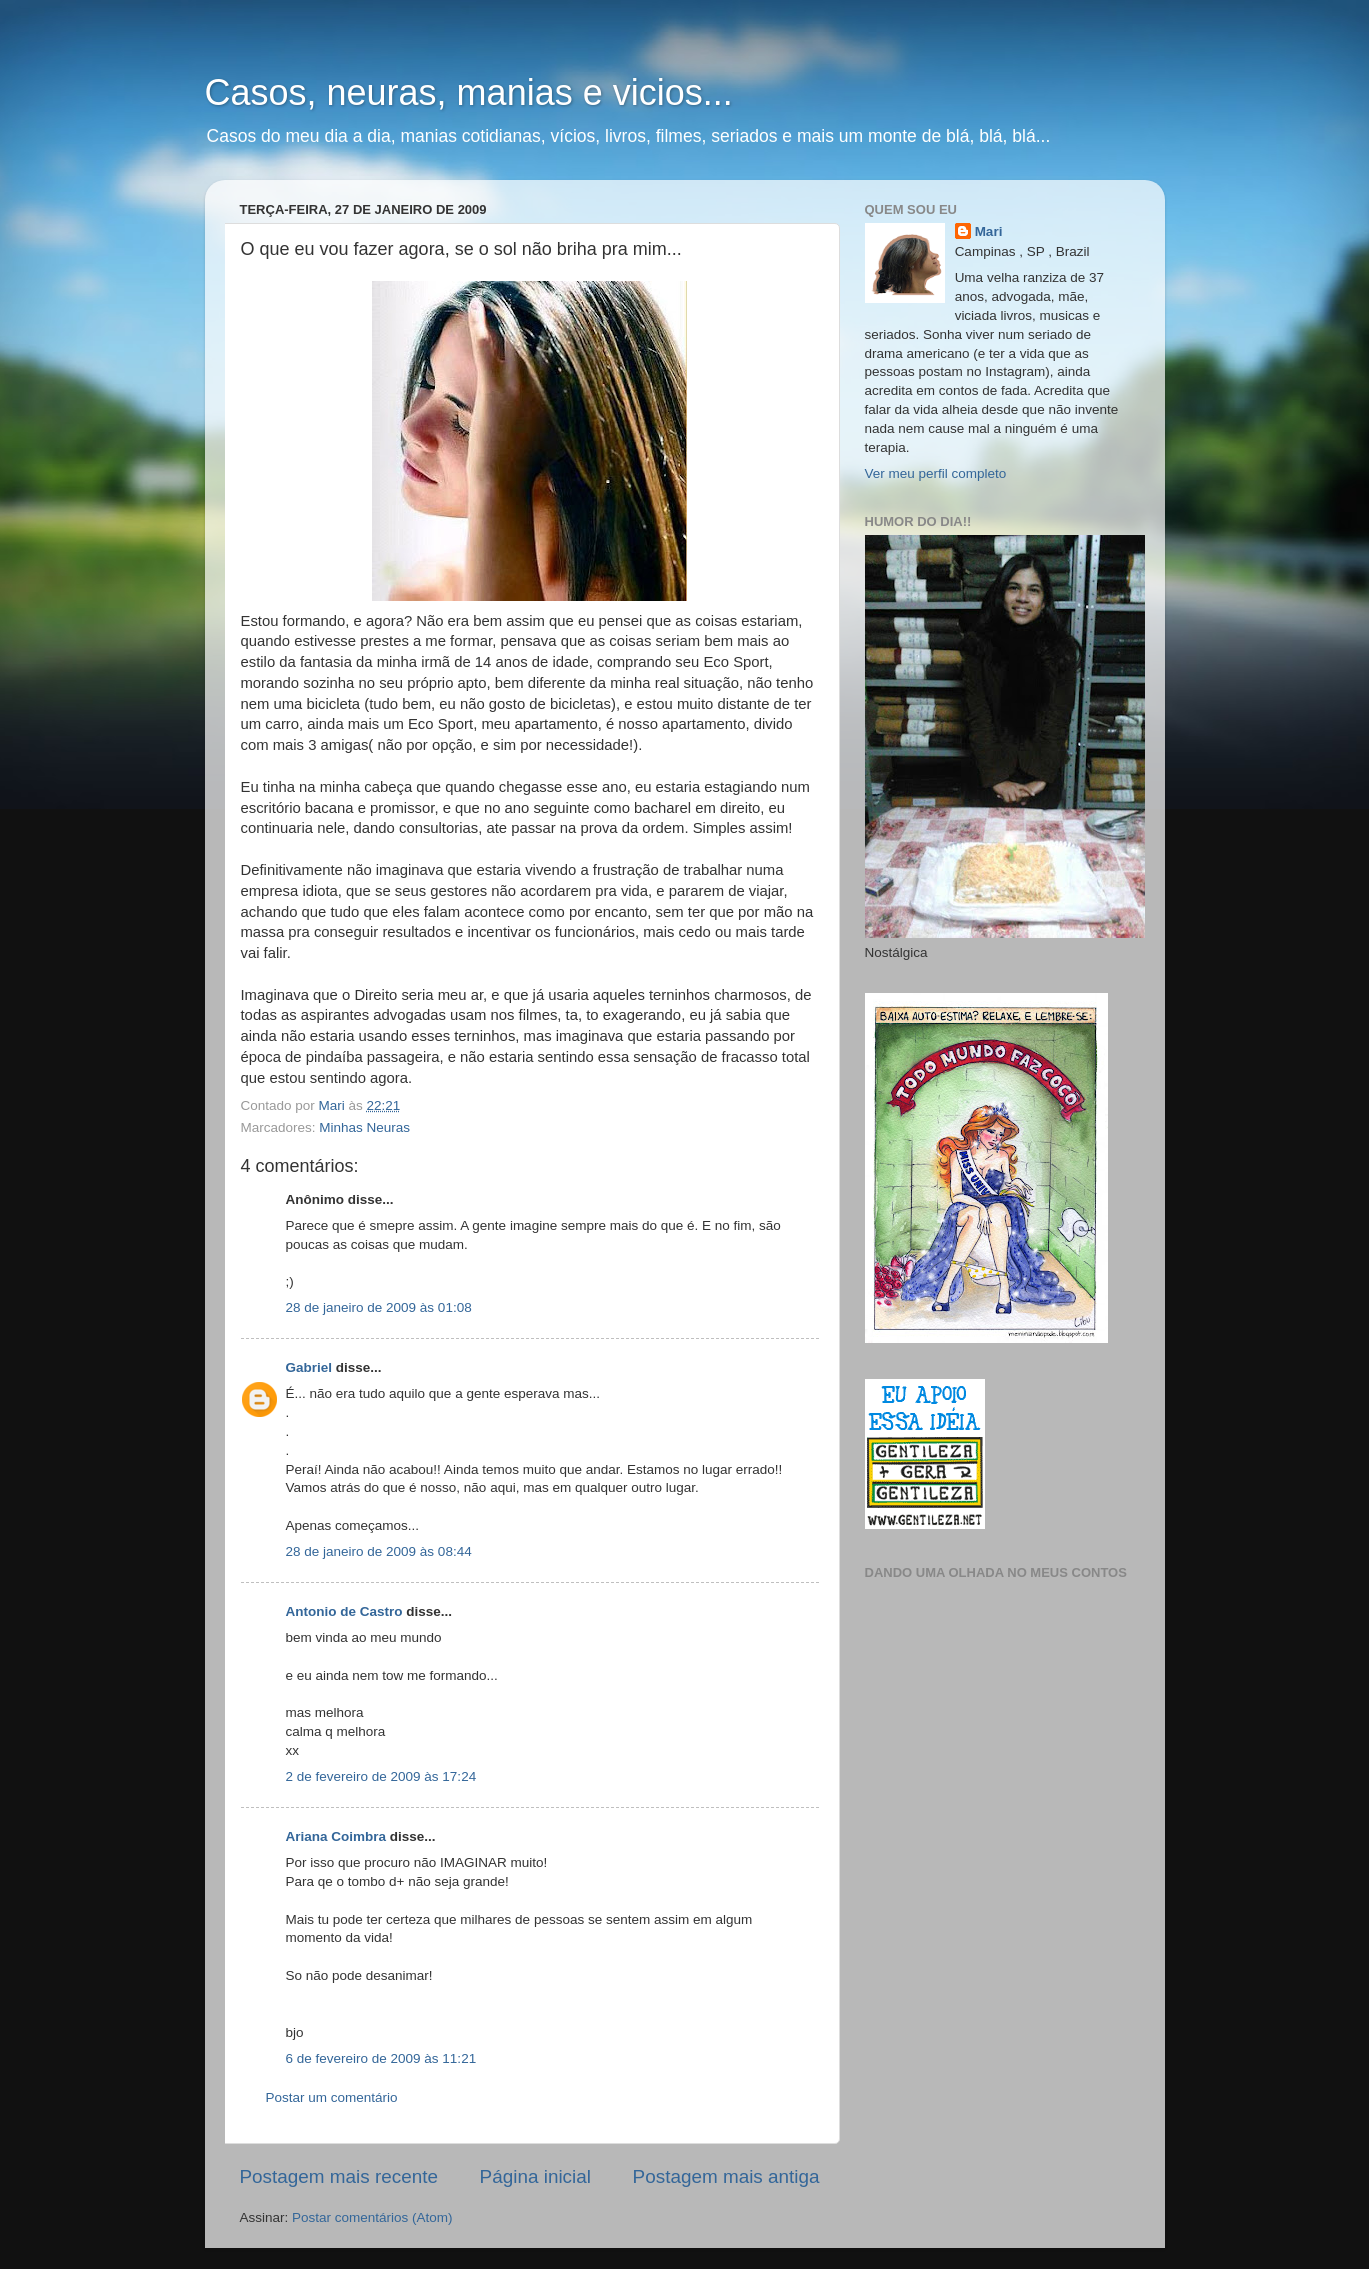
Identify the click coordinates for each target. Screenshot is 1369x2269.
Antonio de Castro (344, 1611)
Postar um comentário (332, 2097)
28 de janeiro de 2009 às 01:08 (379, 1307)
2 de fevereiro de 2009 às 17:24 (381, 1776)
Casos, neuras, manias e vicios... (469, 92)
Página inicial (535, 2176)
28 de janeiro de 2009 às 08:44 (379, 1551)
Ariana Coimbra (336, 1836)
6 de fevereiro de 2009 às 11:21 (381, 2058)
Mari (989, 231)
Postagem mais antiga (726, 2176)
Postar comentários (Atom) (372, 2217)
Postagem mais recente (339, 2176)
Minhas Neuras (364, 1127)
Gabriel (309, 1367)
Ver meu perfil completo (936, 473)
